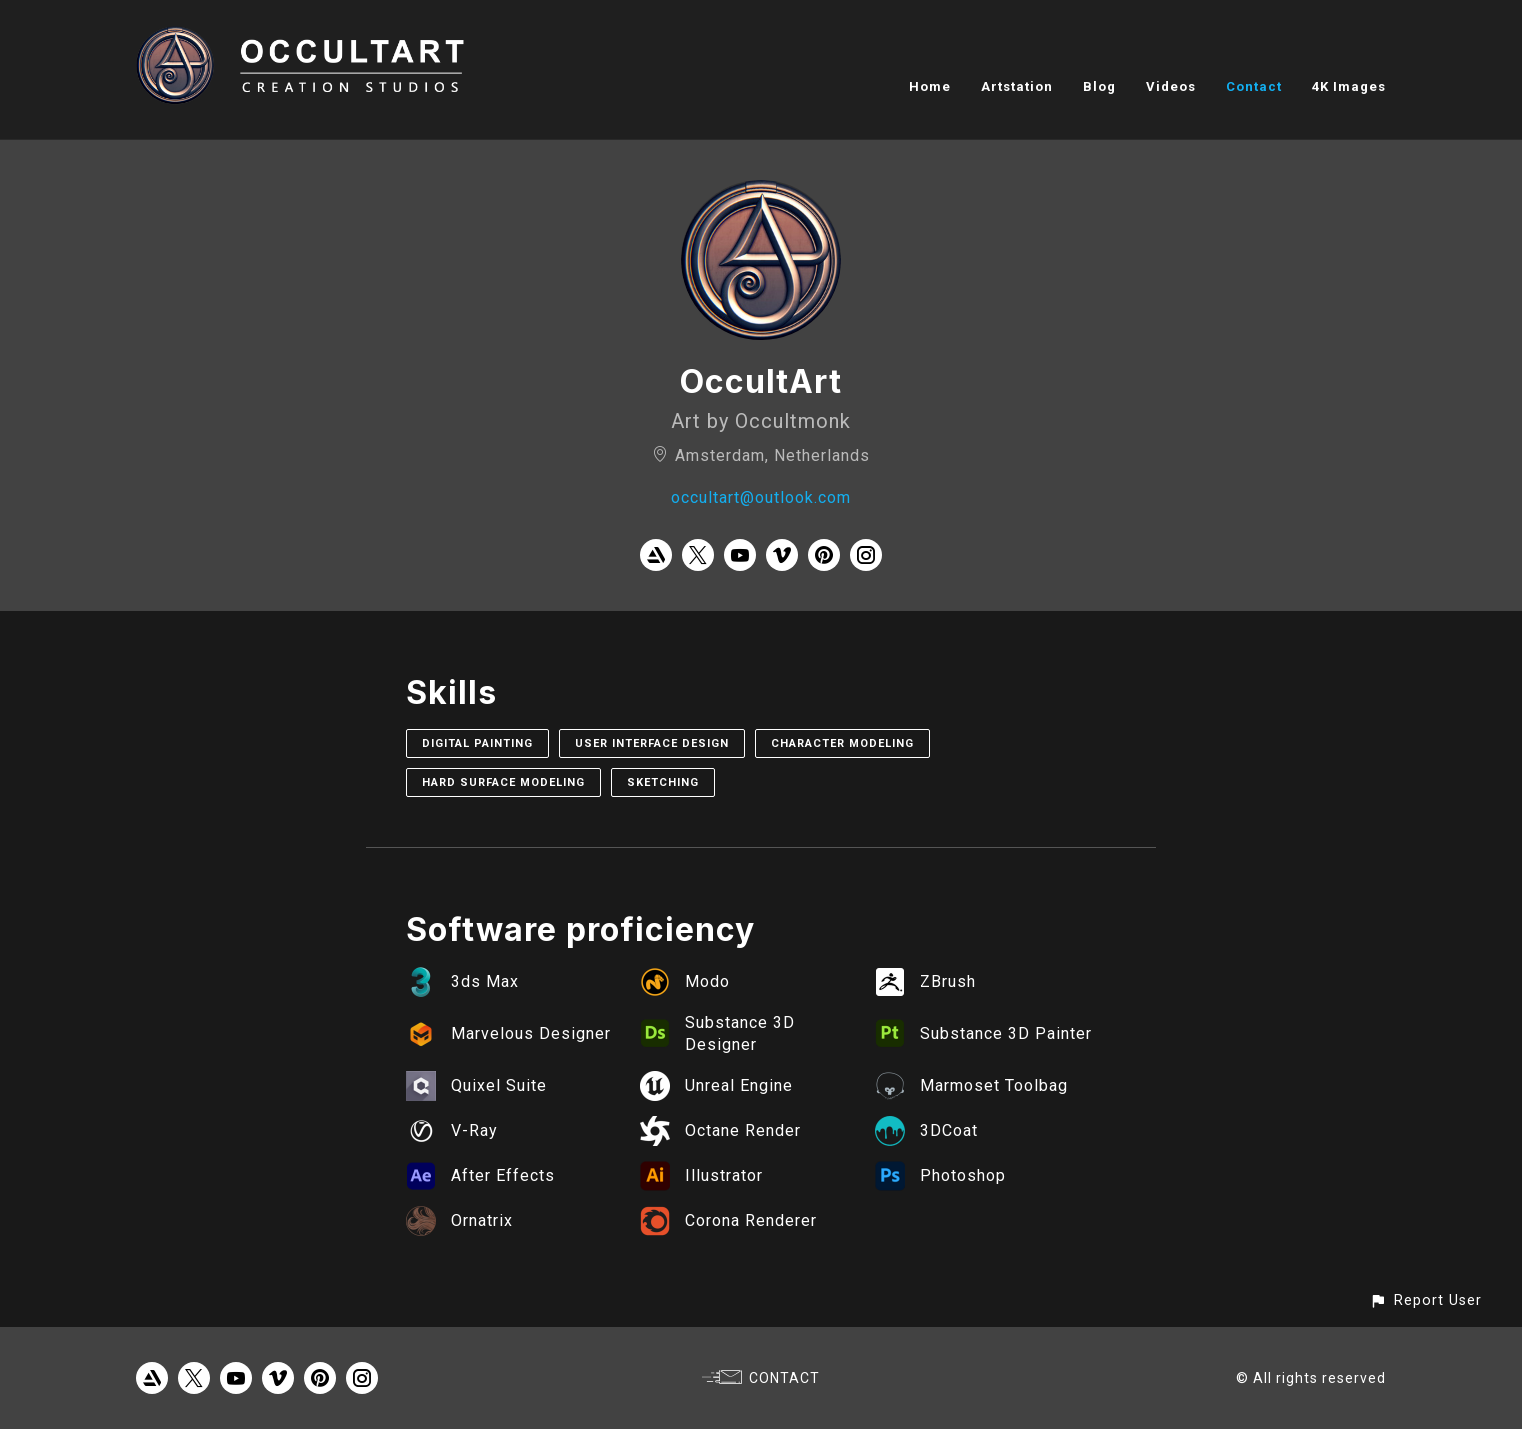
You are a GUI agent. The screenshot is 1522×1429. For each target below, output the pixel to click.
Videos (1171, 86)
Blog (1099, 86)
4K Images (1349, 86)
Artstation (1017, 86)
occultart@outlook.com (761, 497)
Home (930, 86)
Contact (1254, 86)
